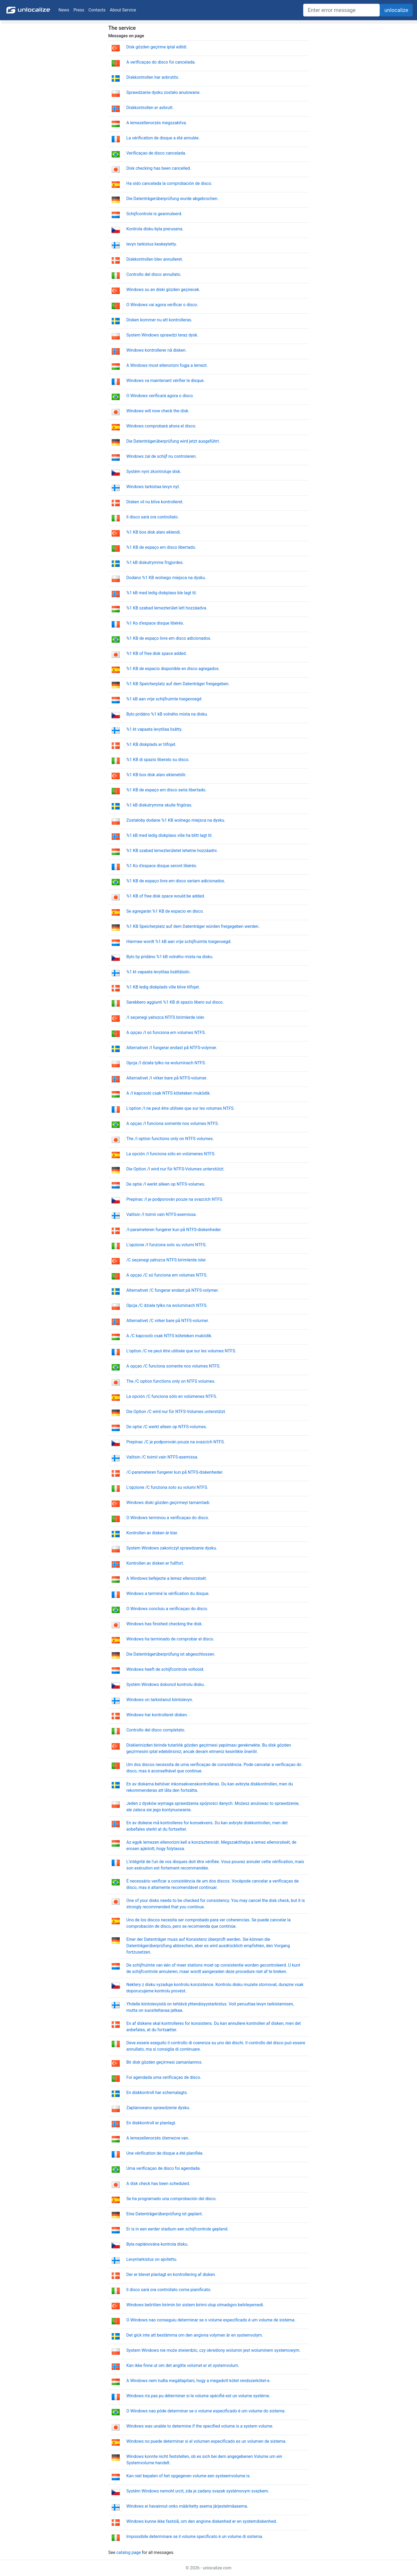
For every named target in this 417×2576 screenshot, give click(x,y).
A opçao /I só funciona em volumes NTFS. (166, 1032)
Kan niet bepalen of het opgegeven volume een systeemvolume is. (188, 2475)
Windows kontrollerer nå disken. (156, 350)
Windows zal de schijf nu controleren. (161, 456)
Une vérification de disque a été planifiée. (164, 2153)
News (64, 10)
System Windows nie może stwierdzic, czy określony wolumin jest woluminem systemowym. (213, 2350)
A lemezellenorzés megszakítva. (156, 122)
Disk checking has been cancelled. (158, 168)
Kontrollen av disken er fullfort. (155, 1563)
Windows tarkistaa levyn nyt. (153, 486)
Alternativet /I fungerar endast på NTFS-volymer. (171, 1047)
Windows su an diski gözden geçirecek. (163, 289)
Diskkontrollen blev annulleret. (154, 259)
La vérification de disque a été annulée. (163, 137)
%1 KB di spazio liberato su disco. (158, 759)
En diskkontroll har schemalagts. (157, 2092)
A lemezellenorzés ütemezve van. (157, 2138)
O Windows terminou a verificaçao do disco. (167, 1517)
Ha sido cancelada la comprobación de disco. (169, 183)
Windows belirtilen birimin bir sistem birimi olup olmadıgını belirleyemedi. (195, 2304)
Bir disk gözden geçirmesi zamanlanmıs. (164, 2062)
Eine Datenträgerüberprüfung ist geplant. (164, 2213)
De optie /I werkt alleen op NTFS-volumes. (165, 1184)
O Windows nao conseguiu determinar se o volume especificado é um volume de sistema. (210, 2319)
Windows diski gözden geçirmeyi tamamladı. (168, 1502)
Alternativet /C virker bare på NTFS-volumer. (167, 1320)
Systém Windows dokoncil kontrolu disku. (165, 1684)
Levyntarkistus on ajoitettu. (151, 2259)
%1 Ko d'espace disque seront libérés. (161, 865)
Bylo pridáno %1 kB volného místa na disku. (167, 714)
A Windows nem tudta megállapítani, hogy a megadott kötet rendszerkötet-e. (198, 2380)
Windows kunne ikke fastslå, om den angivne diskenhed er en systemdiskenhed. (201, 2521)
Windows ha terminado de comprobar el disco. (170, 1639)
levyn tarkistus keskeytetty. (151, 244)
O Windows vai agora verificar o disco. (162, 304)
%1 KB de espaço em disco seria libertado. (166, 789)
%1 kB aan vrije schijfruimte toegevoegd (163, 698)
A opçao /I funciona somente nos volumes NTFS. (172, 1123)
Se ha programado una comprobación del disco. (171, 2198)
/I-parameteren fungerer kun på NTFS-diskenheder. (174, 1229)
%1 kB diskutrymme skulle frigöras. (159, 805)
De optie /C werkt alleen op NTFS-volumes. (166, 1426)
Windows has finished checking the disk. (164, 1623)
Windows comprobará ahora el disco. (161, 426)
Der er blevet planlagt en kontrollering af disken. (171, 2274)
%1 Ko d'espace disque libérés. (155, 623)
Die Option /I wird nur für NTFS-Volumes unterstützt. (175, 1168)
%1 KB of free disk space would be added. (165, 896)
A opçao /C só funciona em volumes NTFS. (166, 1275)
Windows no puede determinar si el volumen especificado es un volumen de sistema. (206, 2441)
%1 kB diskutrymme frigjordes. (155, 562)
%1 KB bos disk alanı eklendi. (153, 532)
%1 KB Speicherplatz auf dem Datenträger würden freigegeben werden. (193, 926)
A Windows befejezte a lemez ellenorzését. (166, 1578)
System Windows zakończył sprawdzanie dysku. (171, 1548)
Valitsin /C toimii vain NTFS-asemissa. (162, 1457)
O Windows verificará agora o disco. (160, 395)
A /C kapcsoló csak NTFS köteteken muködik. (169, 1335)
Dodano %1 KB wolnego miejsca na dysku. (166, 577)
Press (78, 10)
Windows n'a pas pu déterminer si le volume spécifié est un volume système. (198, 2395)
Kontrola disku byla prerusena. (155, 228)
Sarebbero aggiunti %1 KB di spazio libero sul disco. (175, 1002)
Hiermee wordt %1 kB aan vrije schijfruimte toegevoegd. (178, 941)
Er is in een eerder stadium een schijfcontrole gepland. (177, 2229)
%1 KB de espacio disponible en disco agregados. (173, 668)
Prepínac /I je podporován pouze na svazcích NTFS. (174, 1199)
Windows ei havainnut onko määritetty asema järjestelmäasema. (187, 2506)
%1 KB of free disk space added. (156, 653)
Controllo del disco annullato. (153, 274)
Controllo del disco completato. (155, 1729)
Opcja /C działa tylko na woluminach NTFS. (167, 1305)
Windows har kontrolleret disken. (157, 1714)
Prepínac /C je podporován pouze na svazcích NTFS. (175, 1441)
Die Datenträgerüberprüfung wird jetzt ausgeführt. (173, 441)
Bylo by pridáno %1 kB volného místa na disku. (170, 956)
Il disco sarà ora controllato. (152, 517)
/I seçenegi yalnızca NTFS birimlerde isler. (165, 1017)
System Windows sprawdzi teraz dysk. (162, 335)
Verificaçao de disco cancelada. (156, 153)
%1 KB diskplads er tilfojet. (151, 744)
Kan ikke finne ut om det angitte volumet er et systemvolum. (182, 2365)
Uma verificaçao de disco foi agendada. (163, 2168)
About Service (123, 10)
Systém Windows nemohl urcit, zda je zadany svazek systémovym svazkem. (197, 2491)
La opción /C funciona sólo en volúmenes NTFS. (171, 1396)
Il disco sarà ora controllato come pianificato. (168, 2289)
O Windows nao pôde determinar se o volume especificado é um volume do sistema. (206, 2410)
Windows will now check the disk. (157, 410)
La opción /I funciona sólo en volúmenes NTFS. (170, 1153)
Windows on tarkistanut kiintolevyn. (159, 1699)
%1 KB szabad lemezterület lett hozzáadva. (166, 607)
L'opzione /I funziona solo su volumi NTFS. (166, 1244)
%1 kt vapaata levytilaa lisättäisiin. (158, 971)
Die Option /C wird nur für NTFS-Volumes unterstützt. (176, 1411)
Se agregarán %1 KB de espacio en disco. (165, 911)
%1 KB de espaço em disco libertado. (161, 547)
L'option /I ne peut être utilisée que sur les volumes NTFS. (180, 1108)
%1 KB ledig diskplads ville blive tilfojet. (163, 987)
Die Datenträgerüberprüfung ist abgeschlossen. (170, 1654)
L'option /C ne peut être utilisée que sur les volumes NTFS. (181, 1350)
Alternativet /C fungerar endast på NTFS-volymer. (172, 1290)
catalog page (128, 2552)
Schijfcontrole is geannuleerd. (154, 213)
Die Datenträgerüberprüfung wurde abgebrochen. (172, 198)
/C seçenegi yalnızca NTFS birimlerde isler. (166, 1259)
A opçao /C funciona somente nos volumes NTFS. (173, 1366)
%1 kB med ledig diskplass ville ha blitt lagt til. (169, 835)
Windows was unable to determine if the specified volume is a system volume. (199, 2426)
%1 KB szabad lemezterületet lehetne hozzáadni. (172, 850)
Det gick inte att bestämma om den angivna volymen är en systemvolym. (194, 2335)
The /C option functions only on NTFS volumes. (170, 1381)
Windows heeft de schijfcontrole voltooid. (165, 1669)
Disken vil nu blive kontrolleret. (155, 501)
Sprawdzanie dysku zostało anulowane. (163, 92)
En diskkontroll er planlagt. (151, 2122)
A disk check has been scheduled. (158, 2183)
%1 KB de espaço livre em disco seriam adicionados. (175, 880)
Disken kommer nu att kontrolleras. (159, 319)
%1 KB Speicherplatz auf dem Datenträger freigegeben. (178, 683)
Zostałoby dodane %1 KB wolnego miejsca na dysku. (175, 820)
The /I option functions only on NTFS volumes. (170, 1138)
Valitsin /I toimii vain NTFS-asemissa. (161, 1214)
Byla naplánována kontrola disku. (157, 2244)
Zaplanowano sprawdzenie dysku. (158, 2107)
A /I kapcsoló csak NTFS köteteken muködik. (168, 1093)
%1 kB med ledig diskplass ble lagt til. (161, 592)
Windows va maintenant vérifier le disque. (165, 380)
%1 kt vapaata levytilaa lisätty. (154, 729)
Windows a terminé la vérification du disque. (168, 1593)
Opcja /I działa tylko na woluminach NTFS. (166, 1062)
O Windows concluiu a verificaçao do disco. (167, 1608)
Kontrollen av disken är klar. (152, 1532)
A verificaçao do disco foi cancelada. (161, 62)
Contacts (97, 10)
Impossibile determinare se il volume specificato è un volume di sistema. (194, 2536)
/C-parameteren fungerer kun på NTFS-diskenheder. (174, 1472)
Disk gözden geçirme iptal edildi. (156, 46)
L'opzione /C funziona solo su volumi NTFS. (167, 1487)
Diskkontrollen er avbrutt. (150, 107)
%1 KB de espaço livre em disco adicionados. (168, 638)
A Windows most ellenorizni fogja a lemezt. (167, 365)
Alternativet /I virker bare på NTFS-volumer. (166, 1078)
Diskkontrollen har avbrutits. (152, 77)
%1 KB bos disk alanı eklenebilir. (156, 774)
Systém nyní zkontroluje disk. (153, 471)
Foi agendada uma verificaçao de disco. (163, 2077)
